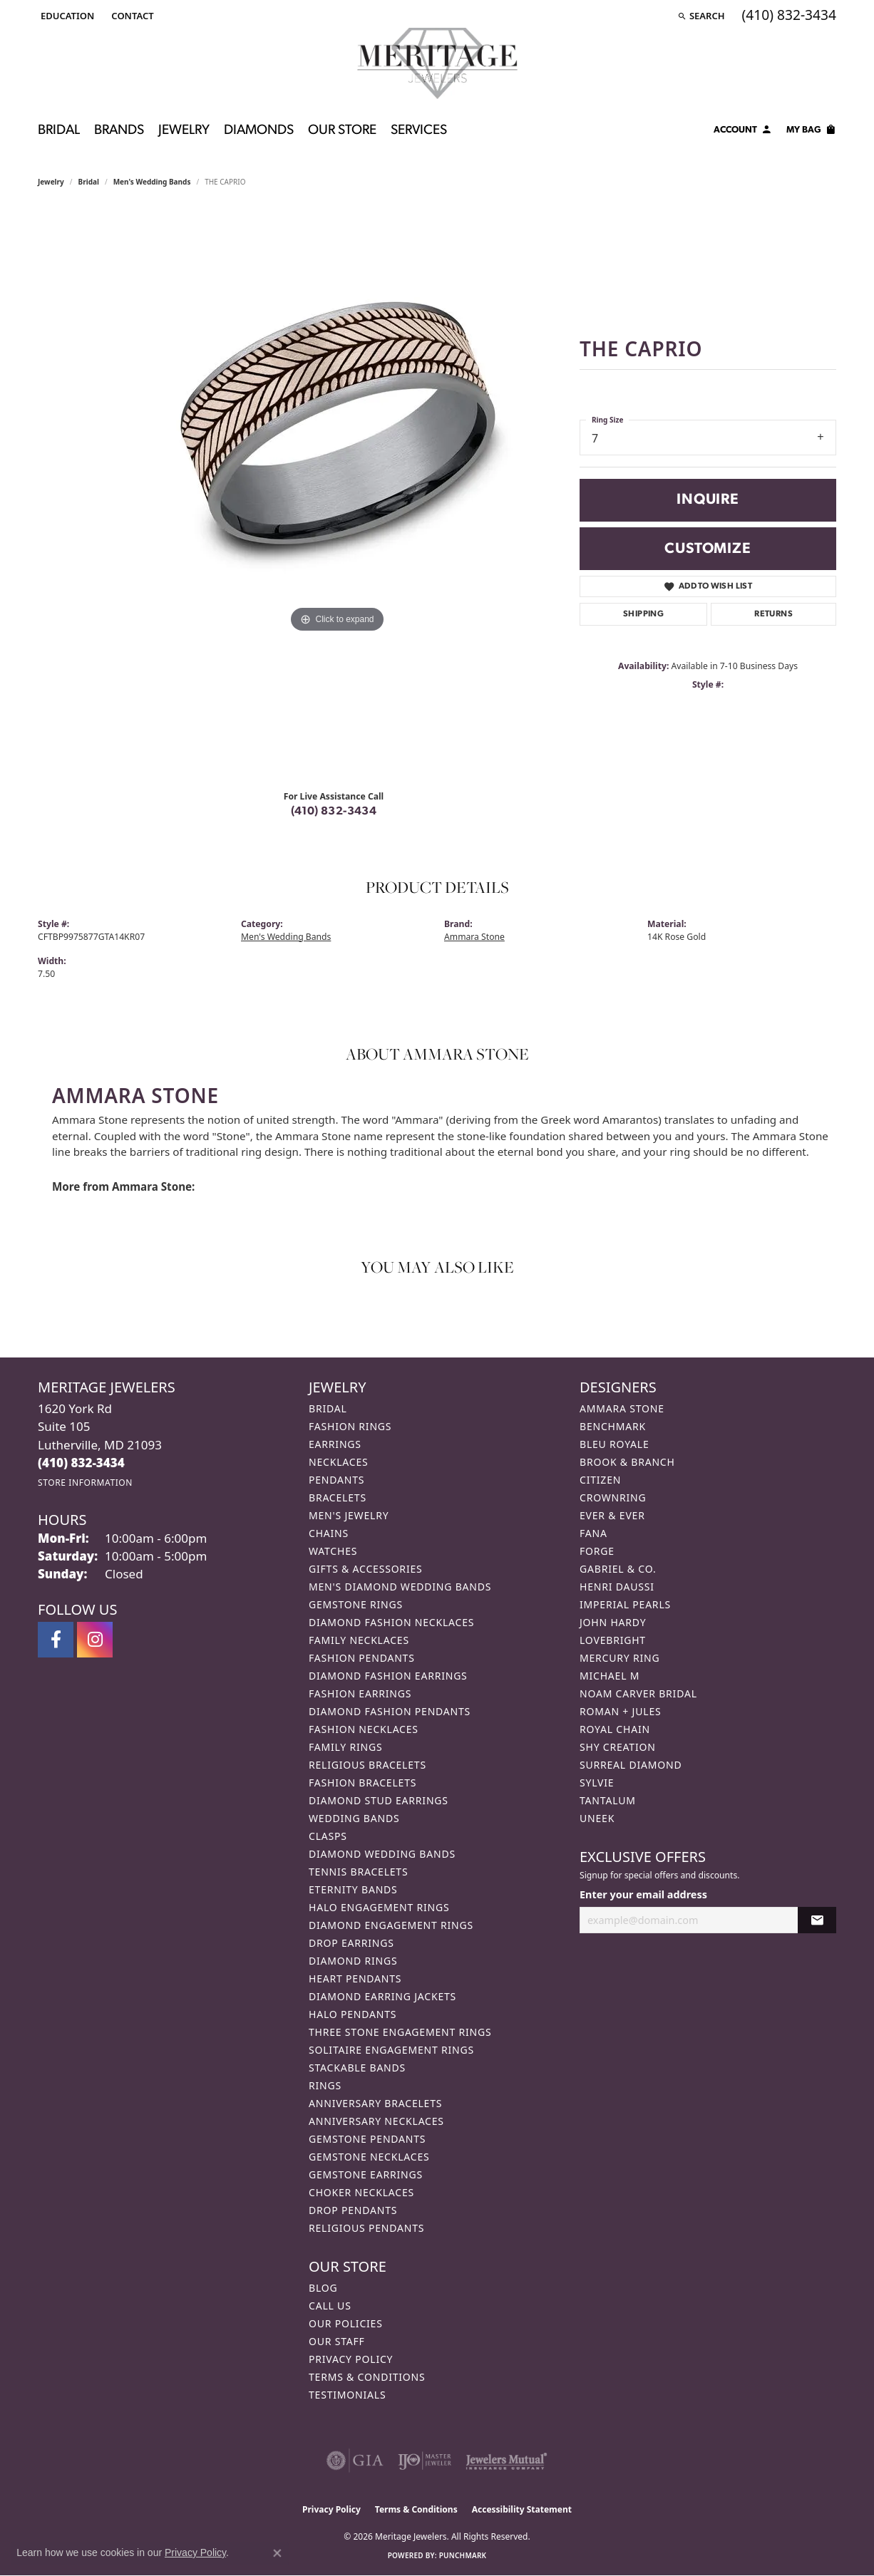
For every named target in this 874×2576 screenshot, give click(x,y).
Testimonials (347, 2394)
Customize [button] (707, 549)
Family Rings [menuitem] (345, 1747)
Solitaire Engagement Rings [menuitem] (391, 2050)
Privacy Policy (351, 2359)
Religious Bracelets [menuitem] (367, 1764)
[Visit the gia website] (355, 2460)
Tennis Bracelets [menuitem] (358, 1871)
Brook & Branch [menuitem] (627, 1462)
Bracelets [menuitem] (337, 1497)
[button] (66, 16)
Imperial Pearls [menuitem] (625, 1604)
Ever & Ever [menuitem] (612, 1515)
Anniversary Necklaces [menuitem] (376, 2121)
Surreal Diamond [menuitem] (631, 1764)
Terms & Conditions (367, 2377)
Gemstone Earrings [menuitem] (366, 2174)
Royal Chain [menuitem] (615, 1729)
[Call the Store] (81, 1462)
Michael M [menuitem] (609, 1675)
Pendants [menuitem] (336, 1479)
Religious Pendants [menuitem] (366, 2228)
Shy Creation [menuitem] (618, 1747)
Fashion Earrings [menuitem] (360, 1693)
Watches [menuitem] (333, 1551)
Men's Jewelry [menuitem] (349, 1515)
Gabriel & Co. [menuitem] (618, 1569)
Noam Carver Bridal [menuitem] (638, 1693)
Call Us (330, 2305)
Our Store (342, 131)
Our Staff (337, 2341)
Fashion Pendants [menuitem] (362, 1658)
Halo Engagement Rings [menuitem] (379, 1907)
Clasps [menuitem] (328, 1836)
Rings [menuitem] (325, 2085)
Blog (323, 2288)
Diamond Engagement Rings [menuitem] (391, 1925)
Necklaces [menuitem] (338, 1462)
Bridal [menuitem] (328, 1408)
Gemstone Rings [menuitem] (356, 1604)
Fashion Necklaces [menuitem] (363, 1729)
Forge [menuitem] (597, 1551)
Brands (119, 131)
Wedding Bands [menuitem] (354, 1818)
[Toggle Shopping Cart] (811, 132)
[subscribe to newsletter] (817, 1920)
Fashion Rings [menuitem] (350, 1426)
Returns (773, 614)
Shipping (643, 614)
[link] (130, 16)
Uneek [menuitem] (597, 1818)
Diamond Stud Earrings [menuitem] (378, 1800)
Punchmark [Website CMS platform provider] (463, 2555)
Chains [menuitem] (329, 1533)
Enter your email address (643, 1894)
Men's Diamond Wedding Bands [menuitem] (400, 1586)
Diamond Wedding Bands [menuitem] (382, 1854)
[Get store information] (85, 1482)
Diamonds (259, 131)
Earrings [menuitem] (335, 1444)
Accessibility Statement (522, 2509)
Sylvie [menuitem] (597, 1782)
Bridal (59, 131)
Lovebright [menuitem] (613, 1640)
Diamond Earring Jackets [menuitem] (382, 1996)
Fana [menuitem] (593, 1533)
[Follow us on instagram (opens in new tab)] (95, 1639)
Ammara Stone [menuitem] (622, 1408)
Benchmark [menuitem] (613, 1426)
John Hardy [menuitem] (613, 1622)
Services (419, 131)
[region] (337, 494)
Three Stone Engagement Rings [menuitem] (400, 2032)
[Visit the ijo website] (424, 2460)
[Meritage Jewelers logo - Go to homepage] (437, 63)
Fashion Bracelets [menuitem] (362, 1782)
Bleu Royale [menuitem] (614, 1444)
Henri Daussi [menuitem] (617, 1586)
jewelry (51, 182)
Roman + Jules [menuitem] (620, 1711)
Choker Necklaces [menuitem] (361, 2192)
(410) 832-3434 (334, 811)
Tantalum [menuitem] (608, 1800)
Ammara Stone (474, 937)
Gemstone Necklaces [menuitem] (369, 2156)
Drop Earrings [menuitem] (351, 1943)
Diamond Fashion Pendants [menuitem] (390, 1711)
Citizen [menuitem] (600, 1479)
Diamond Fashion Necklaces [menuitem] (391, 1622)
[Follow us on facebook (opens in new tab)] (55, 1639)
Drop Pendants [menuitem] (353, 2210)
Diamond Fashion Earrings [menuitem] (388, 1675)
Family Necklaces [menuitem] (359, 1640)
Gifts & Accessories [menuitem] (366, 1569)
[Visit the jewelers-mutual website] (506, 2460)
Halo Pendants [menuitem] (352, 2014)
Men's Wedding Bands (152, 182)
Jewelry (184, 131)
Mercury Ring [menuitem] (619, 1658)
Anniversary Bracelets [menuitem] (375, 2103)
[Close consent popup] (277, 2553)
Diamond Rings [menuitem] (353, 1960)
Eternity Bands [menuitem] (353, 1889)
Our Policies (346, 2323)
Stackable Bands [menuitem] (357, 2067)
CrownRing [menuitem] (613, 1497)
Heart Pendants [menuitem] (355, 1978)
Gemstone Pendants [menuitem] (367, 2139)
